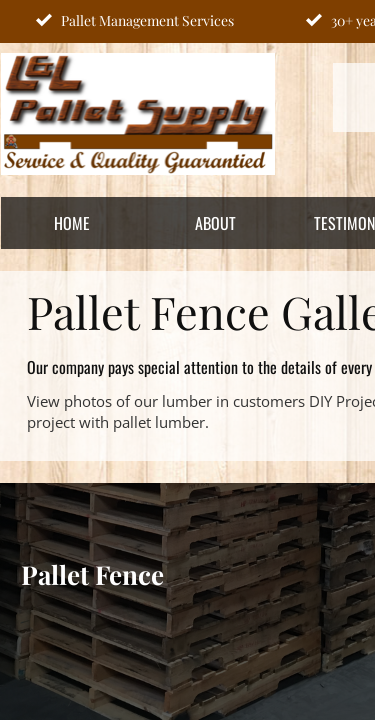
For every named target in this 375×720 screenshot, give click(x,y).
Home (72, 223)
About (215, 223)
